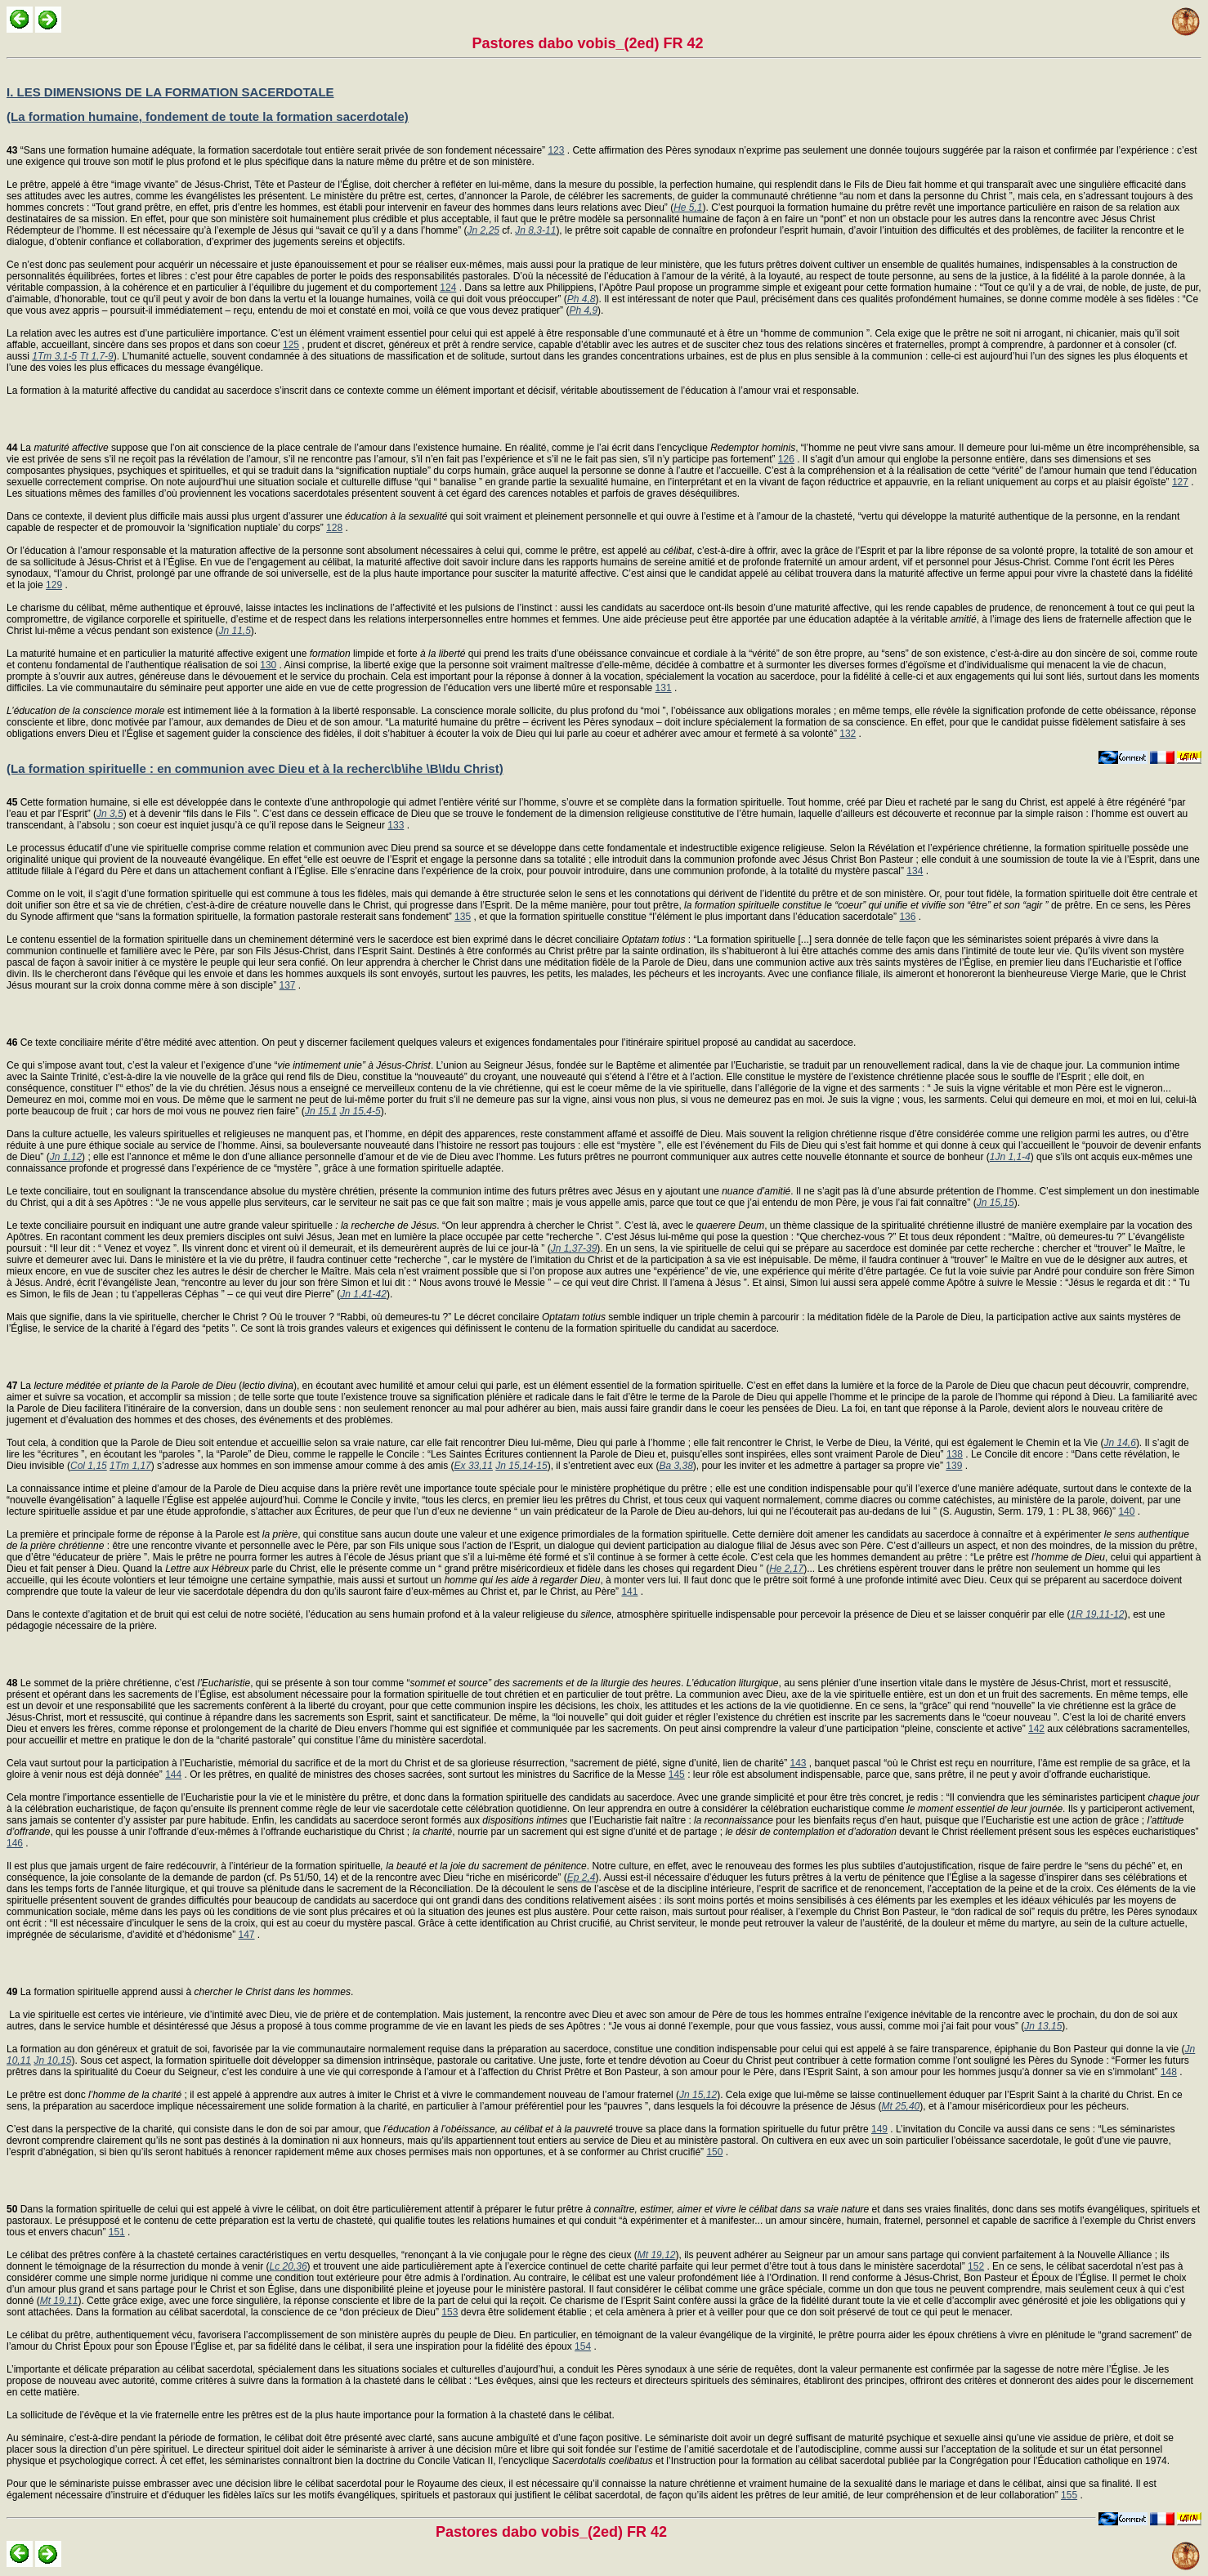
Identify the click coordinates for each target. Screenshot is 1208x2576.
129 (54, 585)
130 (268, 665)
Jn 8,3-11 (535, 230)
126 (786, 459)
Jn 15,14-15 (521, 1465)
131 (663, 688)
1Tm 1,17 (130, 1465)
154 (583, 2346)
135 (462, 916)
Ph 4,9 (583, 310)
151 (117, 2232)
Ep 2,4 (581, 1877)
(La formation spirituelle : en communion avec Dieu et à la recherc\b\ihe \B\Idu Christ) (255, 768)
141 (629, 1591)
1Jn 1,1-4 (1010, 1157)
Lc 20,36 (288, 2266)
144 (173, 1774)
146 (15, 1843)
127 (1180, 482)
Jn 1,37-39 (574, 1248)
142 (1036, 1728)
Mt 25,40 (901, 2106)
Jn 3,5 (109, 813)
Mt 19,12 (657, 2255)
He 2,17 (786, 1568)
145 (677, 1774)
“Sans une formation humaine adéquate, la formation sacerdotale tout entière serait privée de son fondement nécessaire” (277, 150)
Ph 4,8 (581, 299)
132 (847, 733)
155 (1069, 2495)
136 (907, 916)
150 (714, 2152)
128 (334, 528)
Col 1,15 (88, 1465)
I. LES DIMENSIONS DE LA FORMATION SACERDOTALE (170, 92)
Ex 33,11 (473, 1465)
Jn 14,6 (1120, 1443)
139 (954, 1465)
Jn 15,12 (698, 2095)
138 (954, 1454)
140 (1126, 1511)
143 (798, 1763)
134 (914, 871)
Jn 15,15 (995, 1202)
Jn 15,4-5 (360, 1111)
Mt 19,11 (59, 2300)
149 (879, 2129)
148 (1169, 2072)
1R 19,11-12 (1097, 1614)
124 (448, 287)
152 (976, 2266)
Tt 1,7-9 (96, 356)
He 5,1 (687, 207)
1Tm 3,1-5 (54, 356)
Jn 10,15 (52, 2060)
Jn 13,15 (1043, 2026)
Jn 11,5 (234, 630)
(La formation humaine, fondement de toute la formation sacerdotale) (208, 116)
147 (246, 1934)
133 (395, 825)
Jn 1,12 (66, 1157)
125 (291, 344)
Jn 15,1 (321, 1111)
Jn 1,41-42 (363, 1294)
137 (287, 985)
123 (556, 150)
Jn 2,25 (483, 230)
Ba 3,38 (675, 1465)
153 (449, 2312)
